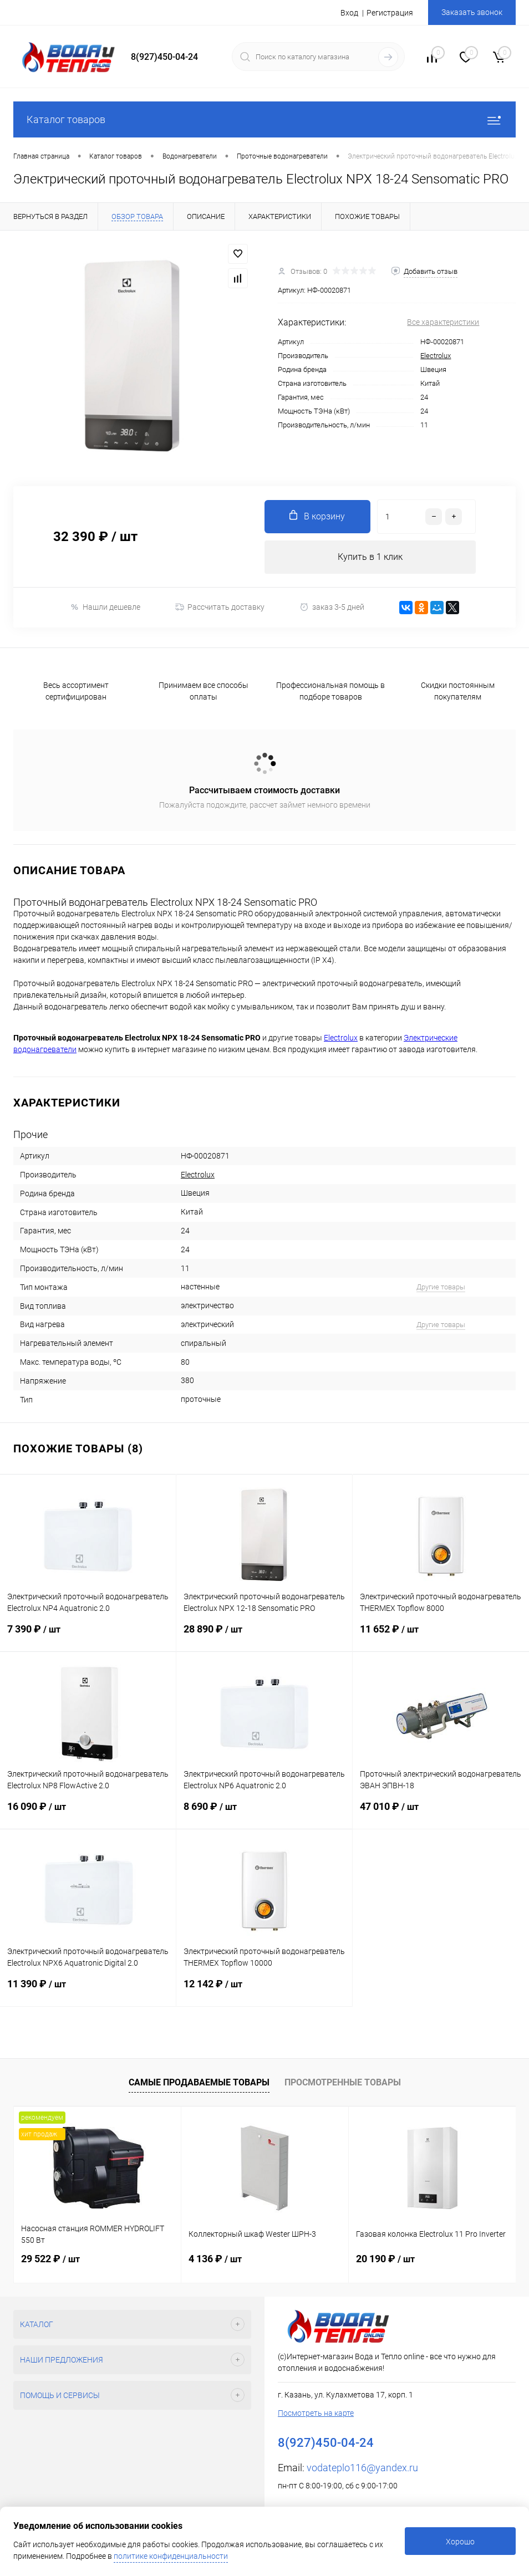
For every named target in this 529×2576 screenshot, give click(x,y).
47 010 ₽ (441, 1814)
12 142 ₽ (264, 1992)
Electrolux (435, 355)
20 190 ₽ (385, 2258)
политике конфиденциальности (171, 2556)
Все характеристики (443, 322)
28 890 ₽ (264, 1637)
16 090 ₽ (88, 1814)
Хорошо (460, 2541)
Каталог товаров (264, 119)
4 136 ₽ (215, 2258)
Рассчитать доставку (219, 607)
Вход (349, 12)
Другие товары (440, 1287)
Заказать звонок (471, 12)
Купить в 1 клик (370, 557)
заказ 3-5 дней (331, 607)
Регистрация (390, 12)
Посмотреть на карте (316, 2413)
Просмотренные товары (342, 2082)
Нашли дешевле (105, 607)
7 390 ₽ (88, 1637)
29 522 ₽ (50, 2258)
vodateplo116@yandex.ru (362, 2467)
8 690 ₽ (264, 1814)
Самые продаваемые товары (199, 2082)
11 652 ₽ (441, 1637)
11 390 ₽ (88, 1992)
